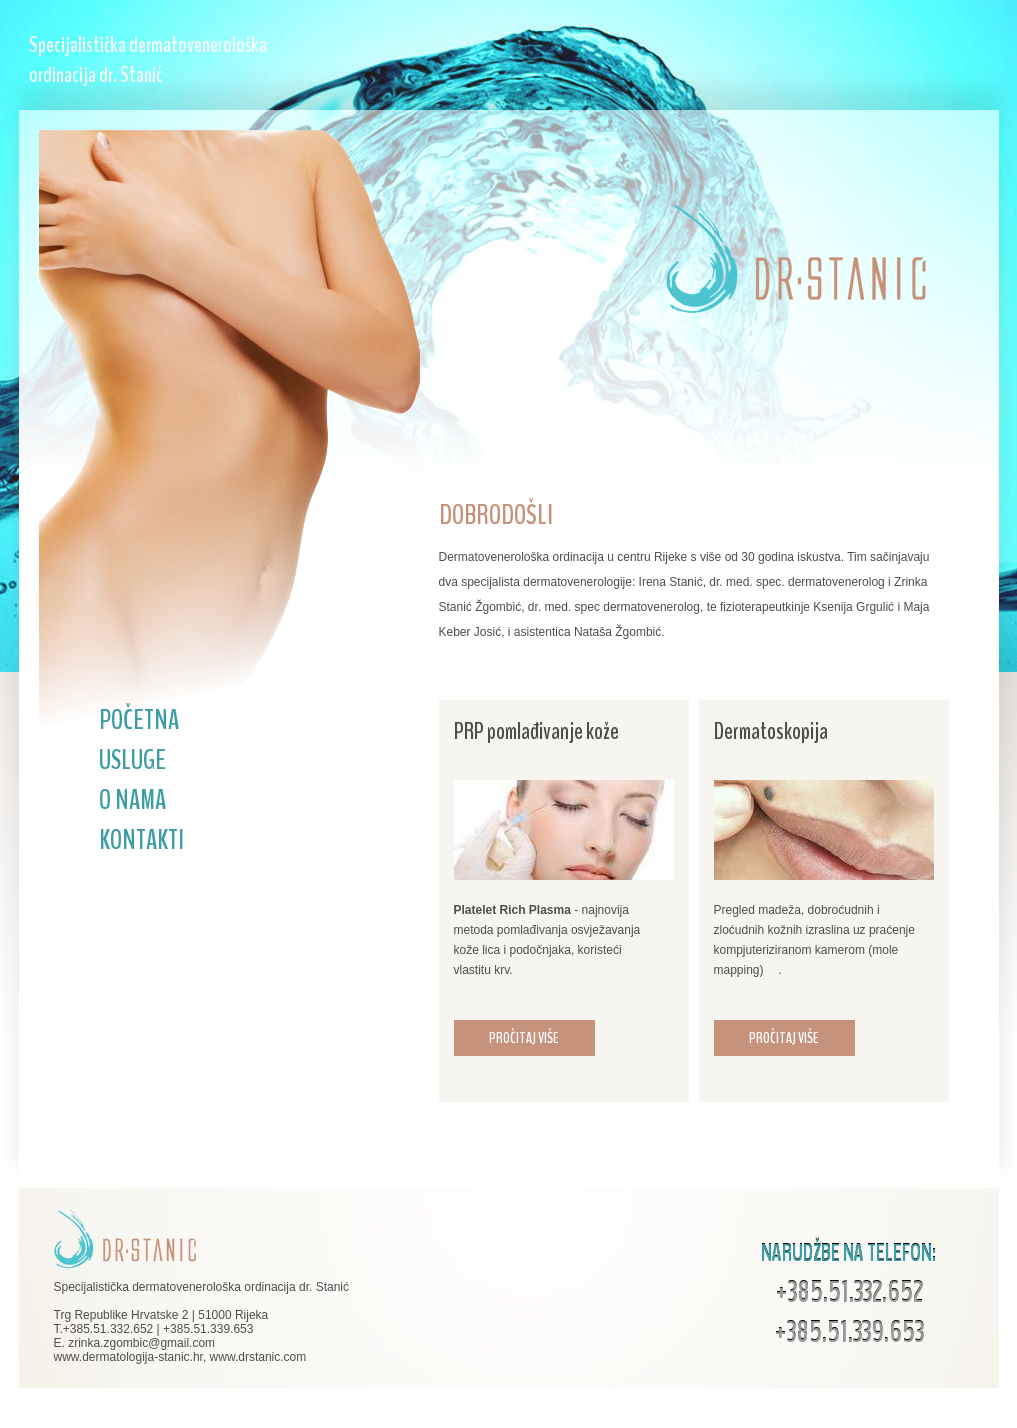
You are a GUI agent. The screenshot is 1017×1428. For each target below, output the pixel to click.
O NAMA (132, 800)
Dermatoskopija (771, 731)
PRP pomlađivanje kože (536, 731)
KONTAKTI (141, 840)
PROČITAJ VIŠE (524, 1038)
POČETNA (139, 720)
